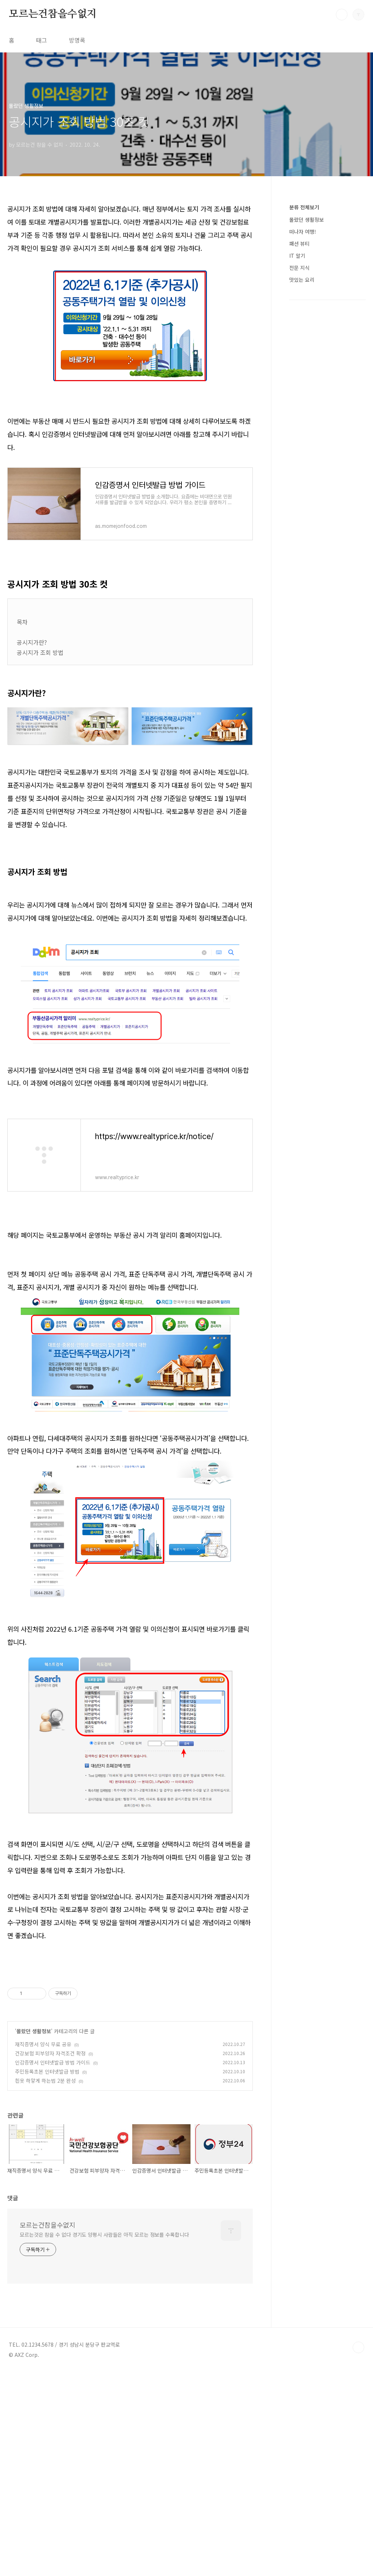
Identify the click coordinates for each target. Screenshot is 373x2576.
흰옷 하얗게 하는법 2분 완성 (45, 2284)
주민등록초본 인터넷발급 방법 (47, 2275)
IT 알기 (297, 255)
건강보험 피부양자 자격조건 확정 (50, 2257)
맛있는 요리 (301, 279)
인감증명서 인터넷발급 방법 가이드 (52, 2266)
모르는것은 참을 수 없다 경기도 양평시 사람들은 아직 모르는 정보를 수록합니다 (104, 2438)
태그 (41, 40)
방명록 (77, 40)
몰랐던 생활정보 (33, 2235)
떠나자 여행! (302, 231)
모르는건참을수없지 (53, 14)
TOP (358, 2551)
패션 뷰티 (299, 243)
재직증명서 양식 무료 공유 (43, 2248)
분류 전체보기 (304, 207)
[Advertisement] (130, 895)
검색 (341, 14)
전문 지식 (299, 267)
